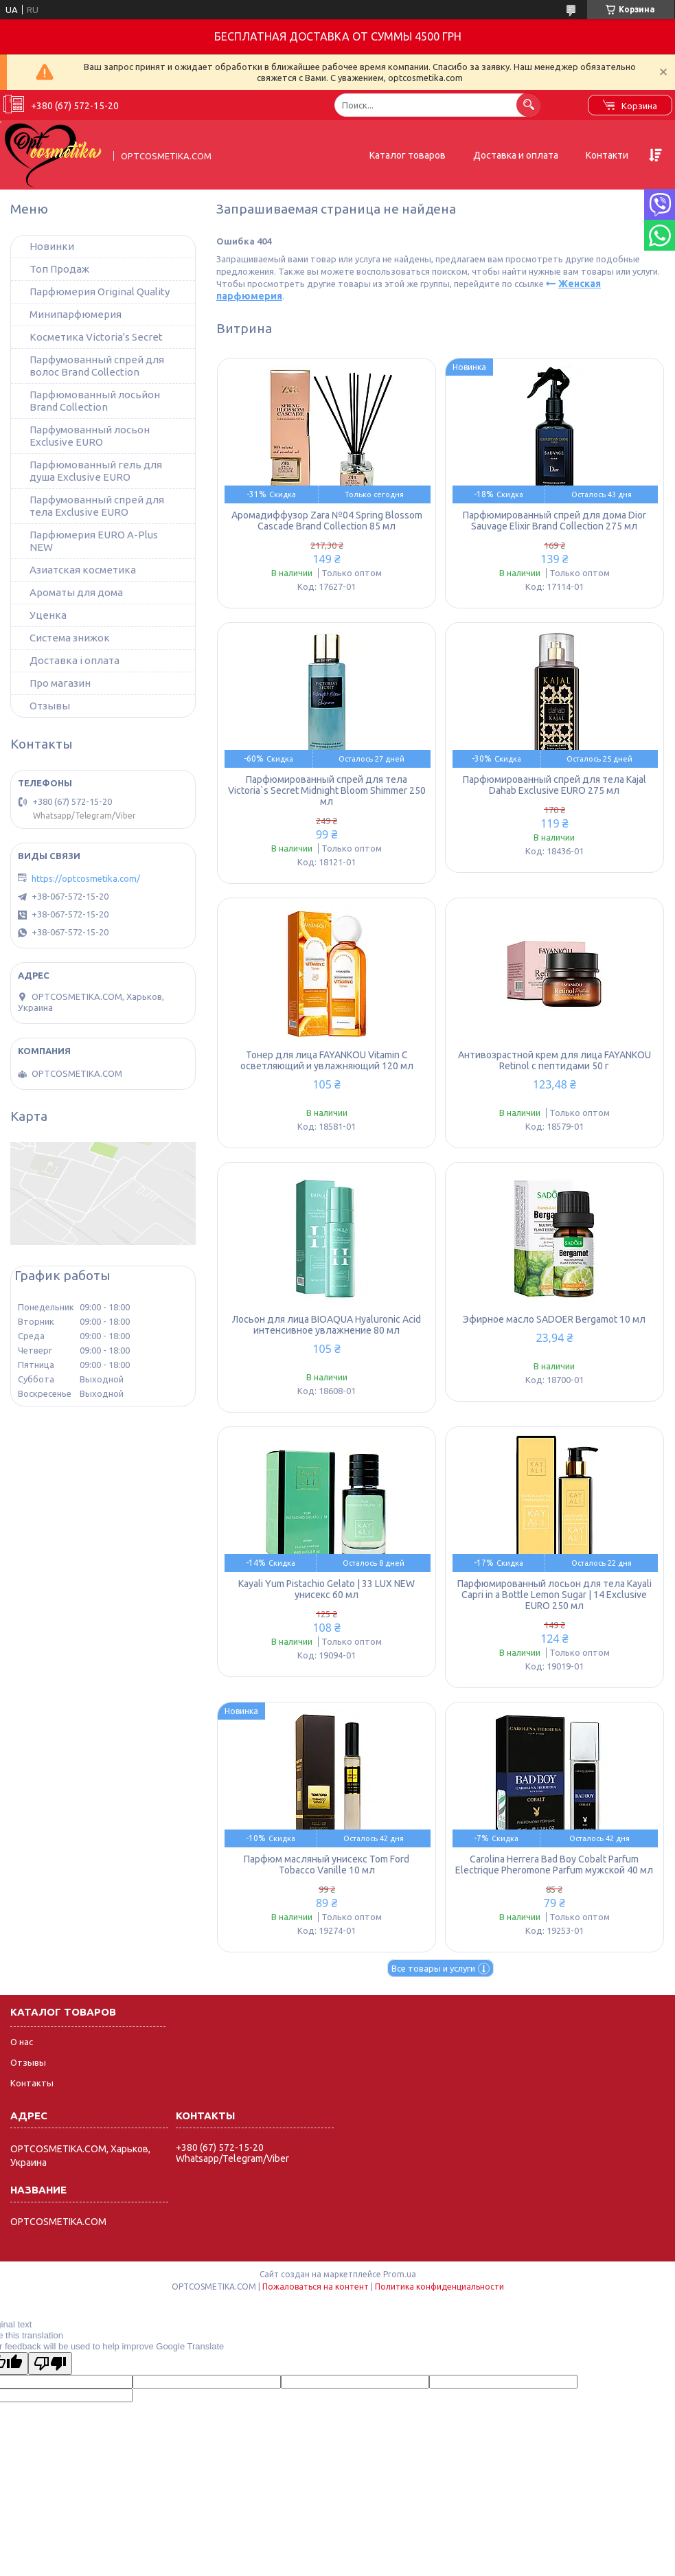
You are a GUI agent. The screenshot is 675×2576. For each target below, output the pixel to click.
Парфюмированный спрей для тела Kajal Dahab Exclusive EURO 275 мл (554, 785)
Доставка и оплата (515, 155)
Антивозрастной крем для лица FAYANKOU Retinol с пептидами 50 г (554, 1060)
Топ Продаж (59, 269)
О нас (21, 2042)
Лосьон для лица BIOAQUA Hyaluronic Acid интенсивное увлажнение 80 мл (326, 1325)
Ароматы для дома (76, 592)
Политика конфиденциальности (439, 2286)
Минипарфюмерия (76, 314)
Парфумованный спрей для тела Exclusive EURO (97, 506)
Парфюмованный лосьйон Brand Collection (95, 401)
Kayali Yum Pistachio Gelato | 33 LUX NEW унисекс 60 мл (326, 1589)
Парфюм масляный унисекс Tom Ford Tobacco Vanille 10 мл (326, 1865)
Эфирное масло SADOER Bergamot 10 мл (554, 1319)
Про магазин (60, 683)
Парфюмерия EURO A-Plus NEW (94, 541)
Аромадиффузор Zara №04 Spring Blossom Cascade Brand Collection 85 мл (326, 521)
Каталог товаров (407, 155)
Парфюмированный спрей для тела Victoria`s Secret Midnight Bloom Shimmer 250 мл (327, 790)
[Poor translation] (50, 2363)
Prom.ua (399, 2274)
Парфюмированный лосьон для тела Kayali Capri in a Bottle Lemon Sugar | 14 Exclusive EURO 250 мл (554, 1594)
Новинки (52, 246)
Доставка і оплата (74, 660)
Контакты (32, 2083)
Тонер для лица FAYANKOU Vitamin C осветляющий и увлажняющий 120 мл (326, 1060)
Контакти (607, 155)
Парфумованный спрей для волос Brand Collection (97, 366)
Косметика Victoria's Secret (96, 337)
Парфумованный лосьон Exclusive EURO (90, 436)
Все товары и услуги (433, 1968)
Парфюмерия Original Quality (100, 291)
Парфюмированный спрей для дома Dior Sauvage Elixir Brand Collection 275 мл (554, 521)
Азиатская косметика (83, 569)
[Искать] (528, 105)
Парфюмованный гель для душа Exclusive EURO (96, 471)
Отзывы (50, 705)
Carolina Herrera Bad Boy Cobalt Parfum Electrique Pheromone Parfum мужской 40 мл (554, 1865)
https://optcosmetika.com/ (86, 878)
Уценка (48, 615)
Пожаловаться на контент (315, 2286)
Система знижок (70, 637)
